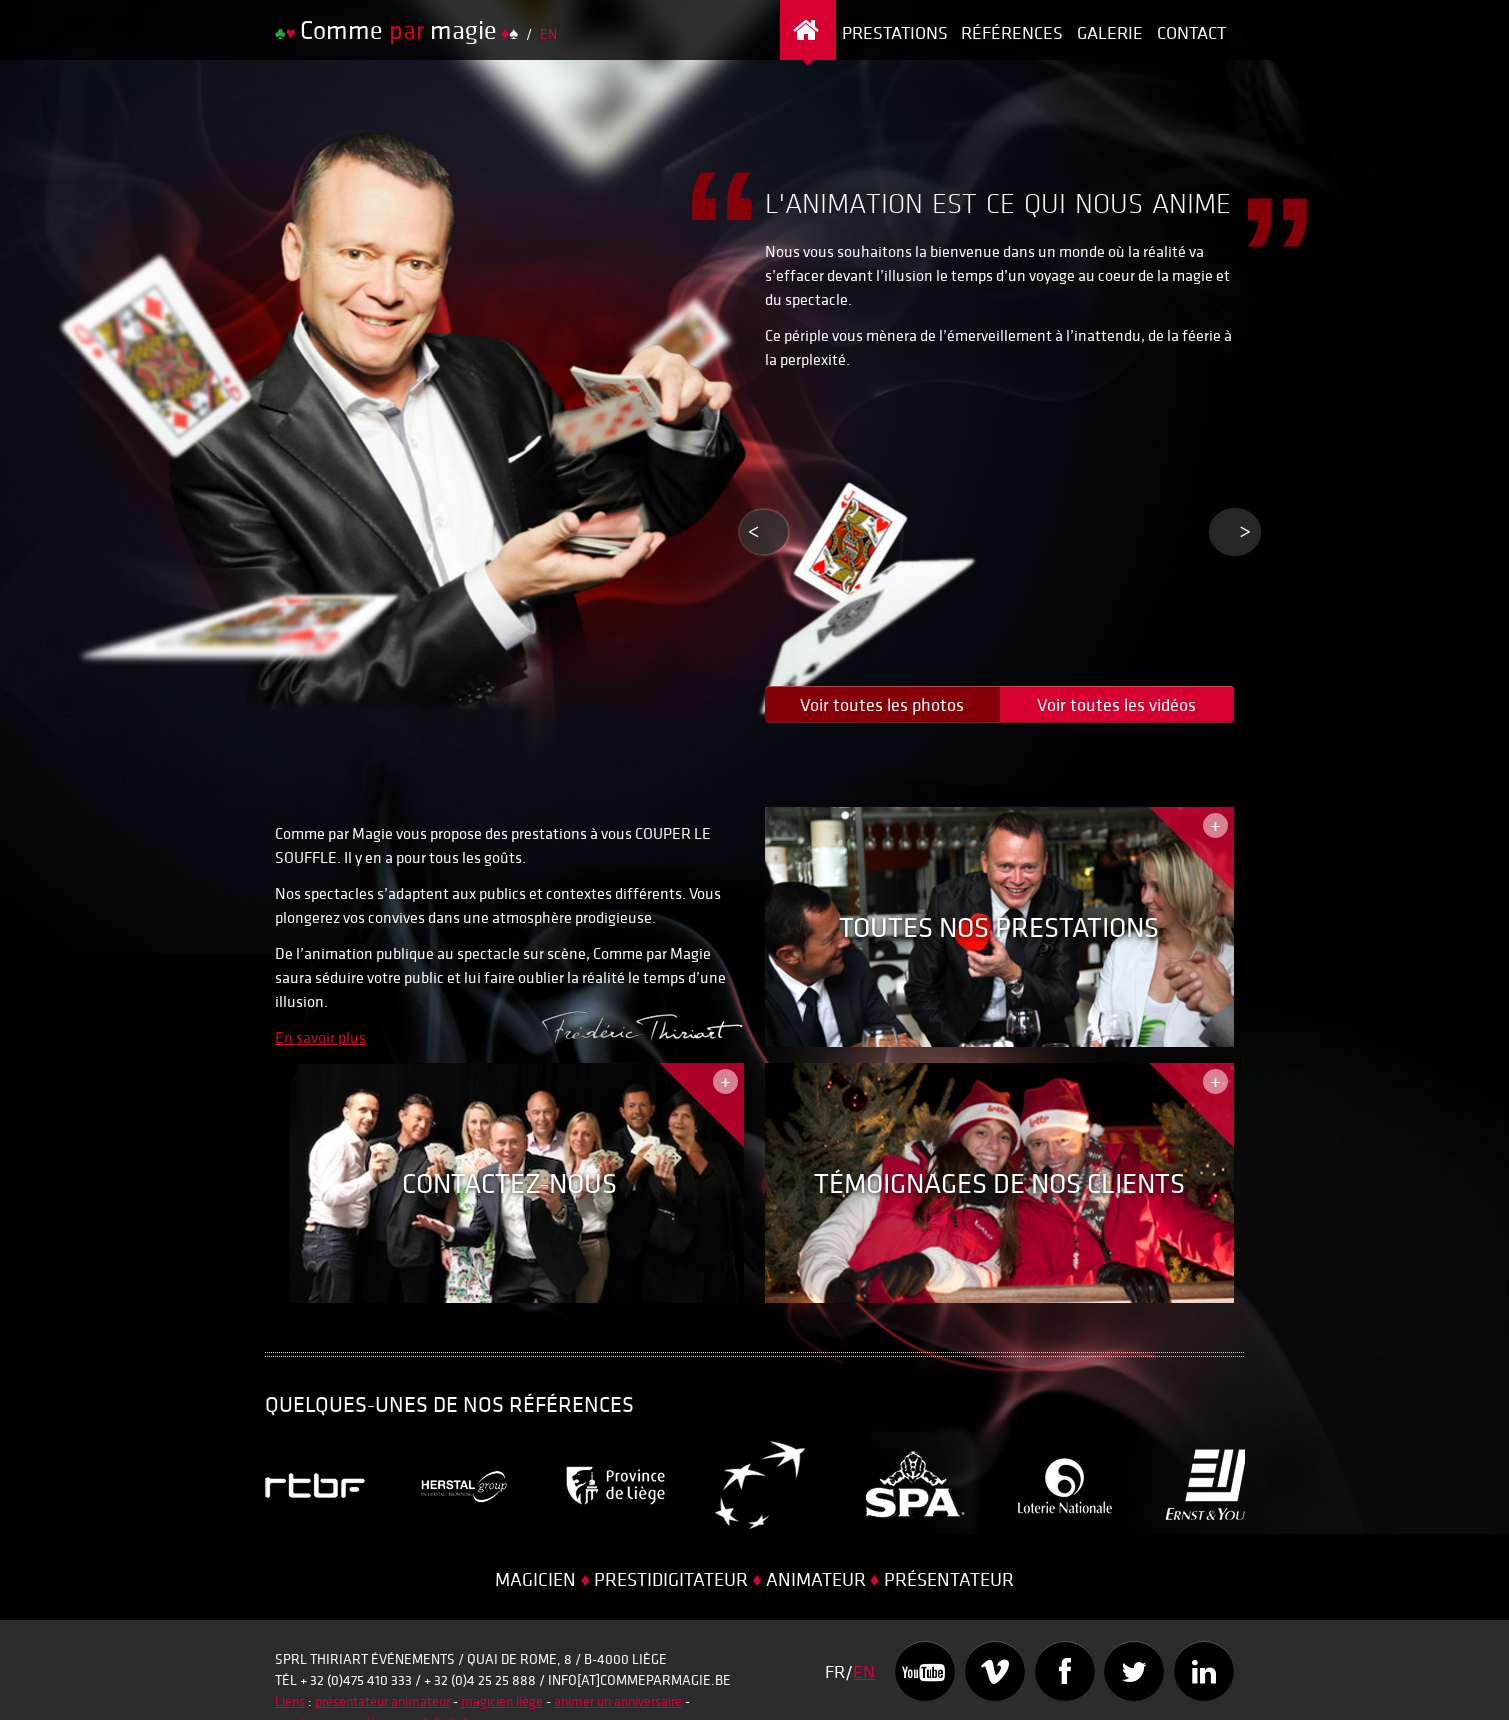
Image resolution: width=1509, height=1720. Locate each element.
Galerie (1110, 32)
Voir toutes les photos (882, 704)
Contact (1191, 32)
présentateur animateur (382, 1701)
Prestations (895, 32)
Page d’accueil (808, 32)
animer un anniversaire (618, 1701)
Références (1012, 32)
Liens (290, 1701)
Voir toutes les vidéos (1116, 704)
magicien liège (502, 1701)
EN (548, 34)
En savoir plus (320, 1037)
